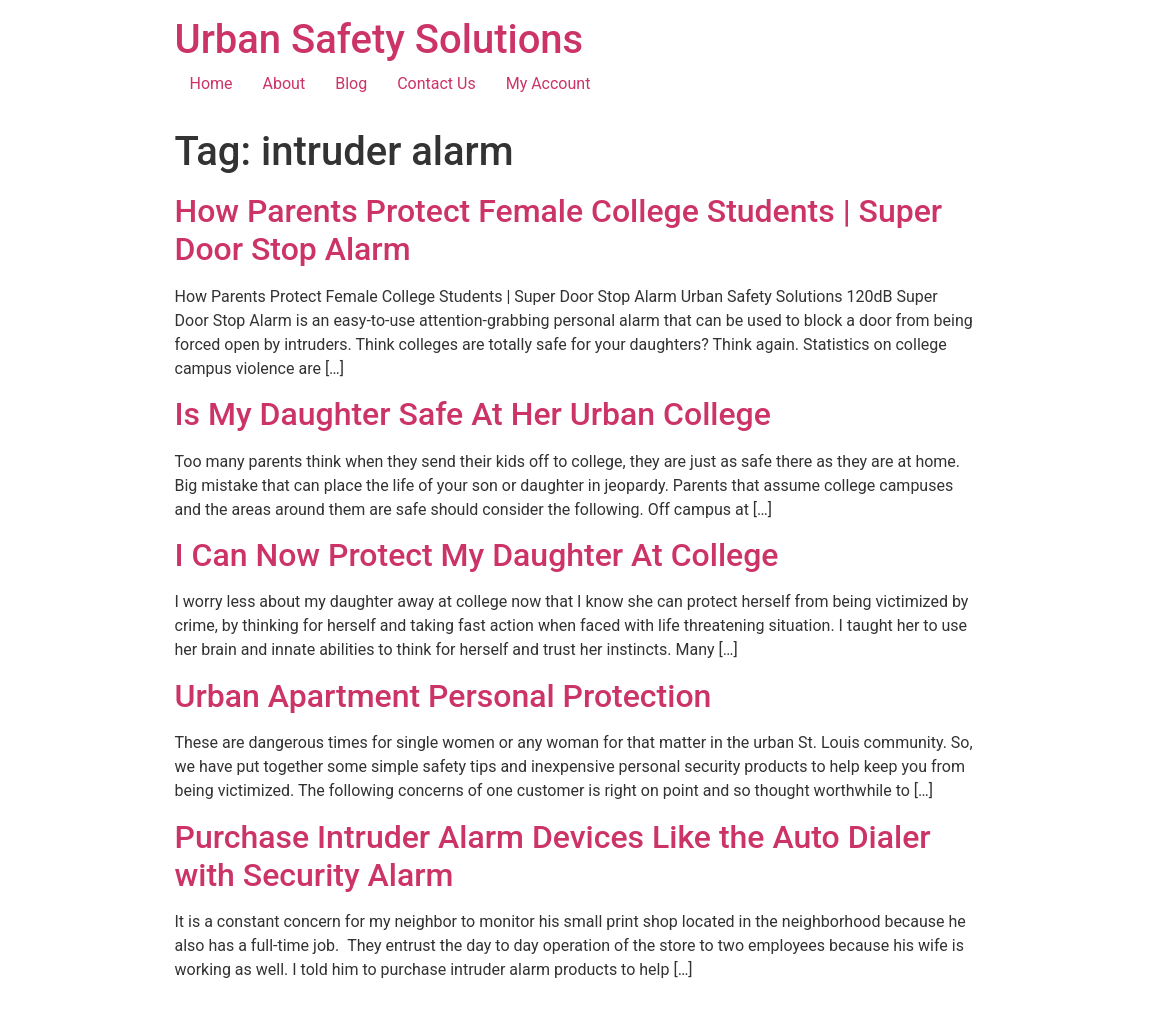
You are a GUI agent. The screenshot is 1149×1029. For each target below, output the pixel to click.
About (284, 83)
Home (211, 83)
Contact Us (436, 83)
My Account (548, 83)
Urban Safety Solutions (379, 39)
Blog (351, 83)
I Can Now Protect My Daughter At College (477, 555)
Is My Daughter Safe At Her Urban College (473, 414)
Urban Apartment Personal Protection (443, 696)
